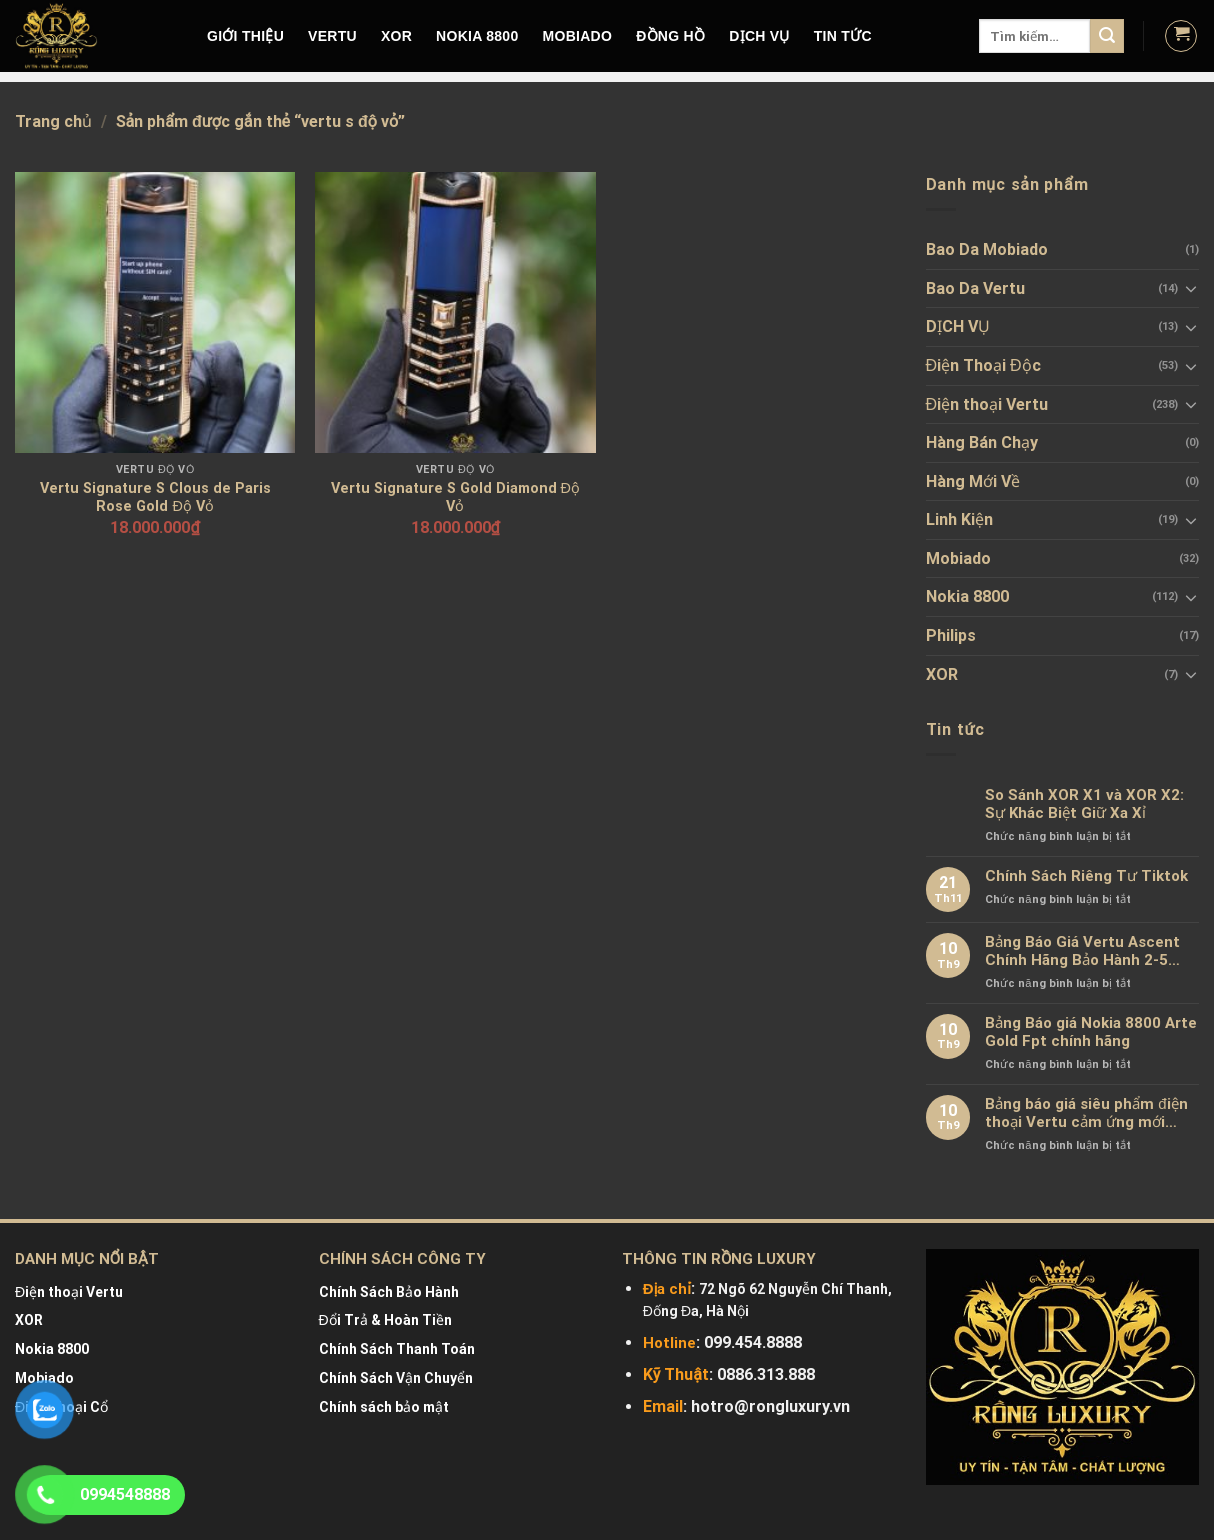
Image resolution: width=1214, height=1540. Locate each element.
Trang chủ (53, 121)
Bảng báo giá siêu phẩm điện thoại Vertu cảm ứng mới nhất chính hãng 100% (1086, 1113)
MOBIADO (578, 36)
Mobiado (958, 558)
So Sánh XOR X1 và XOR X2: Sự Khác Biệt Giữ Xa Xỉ (1084, 804)
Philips (951, 635)
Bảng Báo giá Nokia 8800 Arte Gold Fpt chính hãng (1091, 1032)
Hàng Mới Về (973, 481)
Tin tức (843, 36)
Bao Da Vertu (975, 288)
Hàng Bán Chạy (982, 442)
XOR (396, 36)
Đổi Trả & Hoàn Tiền (385, 1320)
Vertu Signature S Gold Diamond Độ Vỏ (455, 498)
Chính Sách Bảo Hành (389, 1292)
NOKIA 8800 (477, 36)
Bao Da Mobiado (987, 249)
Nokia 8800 (967, 596)
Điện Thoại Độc (983, 365)
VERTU (332, 36)
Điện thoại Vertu (987, 404)
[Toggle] (1191, 288)
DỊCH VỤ (759, 36)
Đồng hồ (670, 36)
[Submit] (1107, 36)
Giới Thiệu (245, 36)
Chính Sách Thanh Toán (397, 1349)
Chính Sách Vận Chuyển (396, 1378)
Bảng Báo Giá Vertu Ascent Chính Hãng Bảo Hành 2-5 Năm (1082, 951)
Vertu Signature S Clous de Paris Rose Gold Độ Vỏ (155, 498)
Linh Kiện (959, 519)
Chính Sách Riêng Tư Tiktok (1086, 876)
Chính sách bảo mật (384, 1407)
